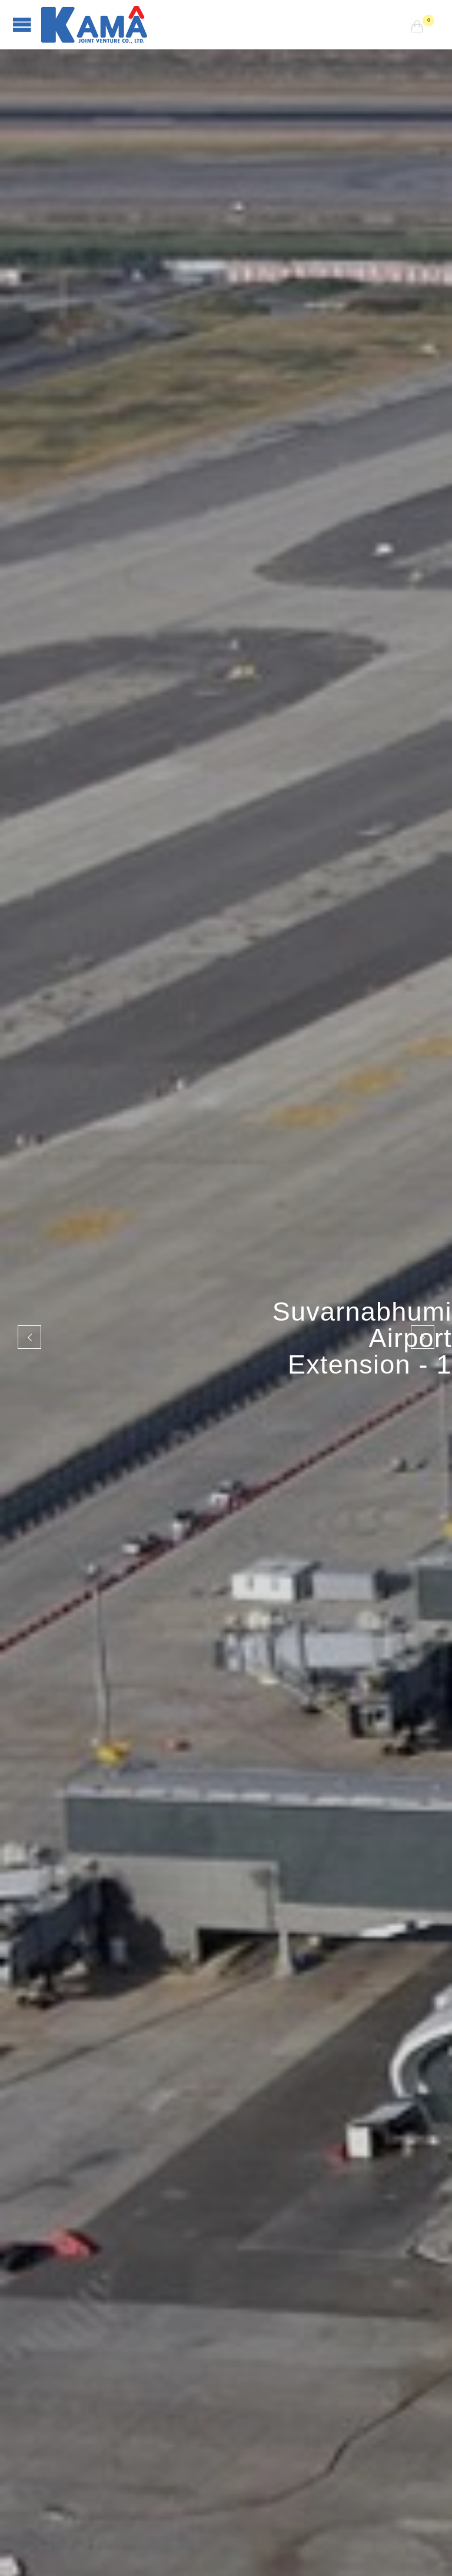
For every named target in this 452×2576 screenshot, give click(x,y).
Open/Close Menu (22, 24)
